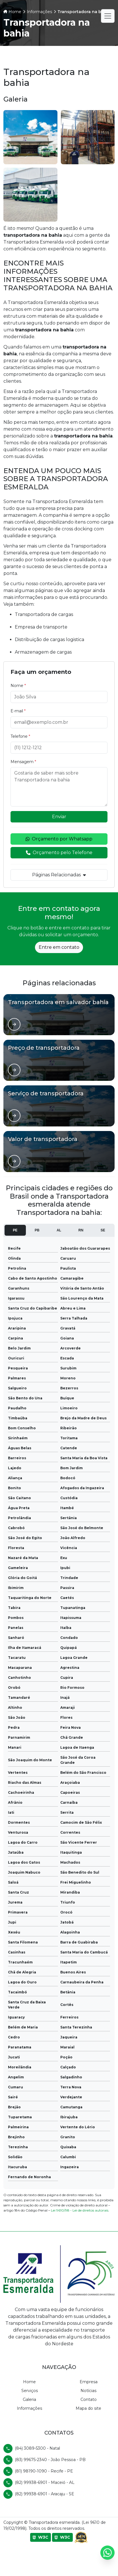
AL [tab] (59, 1230)
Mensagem (23, 761)
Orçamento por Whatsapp (59, 839)
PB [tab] (37, 1230)
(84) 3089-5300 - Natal (37, 2448)
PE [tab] (15, 1230)
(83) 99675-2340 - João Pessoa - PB (50, 2459)
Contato (88, 2399)
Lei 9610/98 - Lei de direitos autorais (79, 2210)
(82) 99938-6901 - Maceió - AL (44, 2482)
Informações (29, 2408)
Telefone (20, 736)
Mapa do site (88, 2408)
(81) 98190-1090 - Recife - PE (44, 2471)
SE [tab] (103, 1230)
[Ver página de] (14, 1024)
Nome (18, 685)
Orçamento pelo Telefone (59, 852)
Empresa (89, 2381)
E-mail (18, 711)
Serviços (29, 2390)
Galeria (29, 2399)
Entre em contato (59, 947)
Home (29, 2381)
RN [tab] (80, 1230)
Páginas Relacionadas (59, 874)
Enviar (59, 816)
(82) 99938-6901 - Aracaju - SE (44, 2493)
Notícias (88, 2390)
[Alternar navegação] (108, 16)
